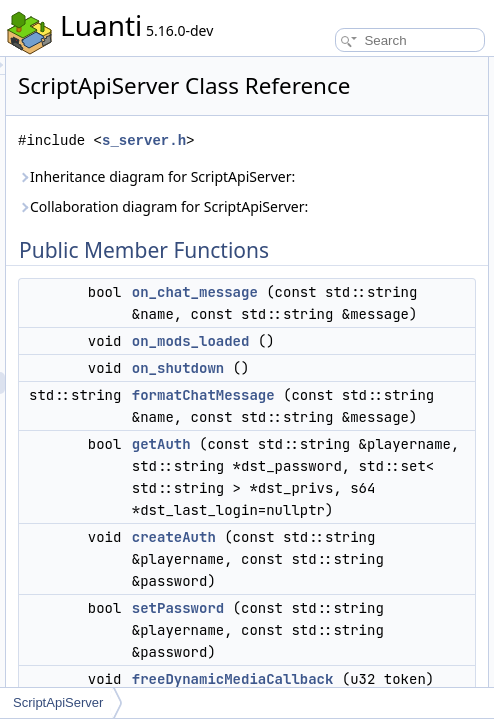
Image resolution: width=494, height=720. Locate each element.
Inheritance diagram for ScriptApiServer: (334, 215)
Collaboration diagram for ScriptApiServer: (341, 267)
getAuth (393, 560)
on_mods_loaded (423, 435)
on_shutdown (410, 462)
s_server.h (376, 168)
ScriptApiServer (58, 702)
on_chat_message (427, 364)
